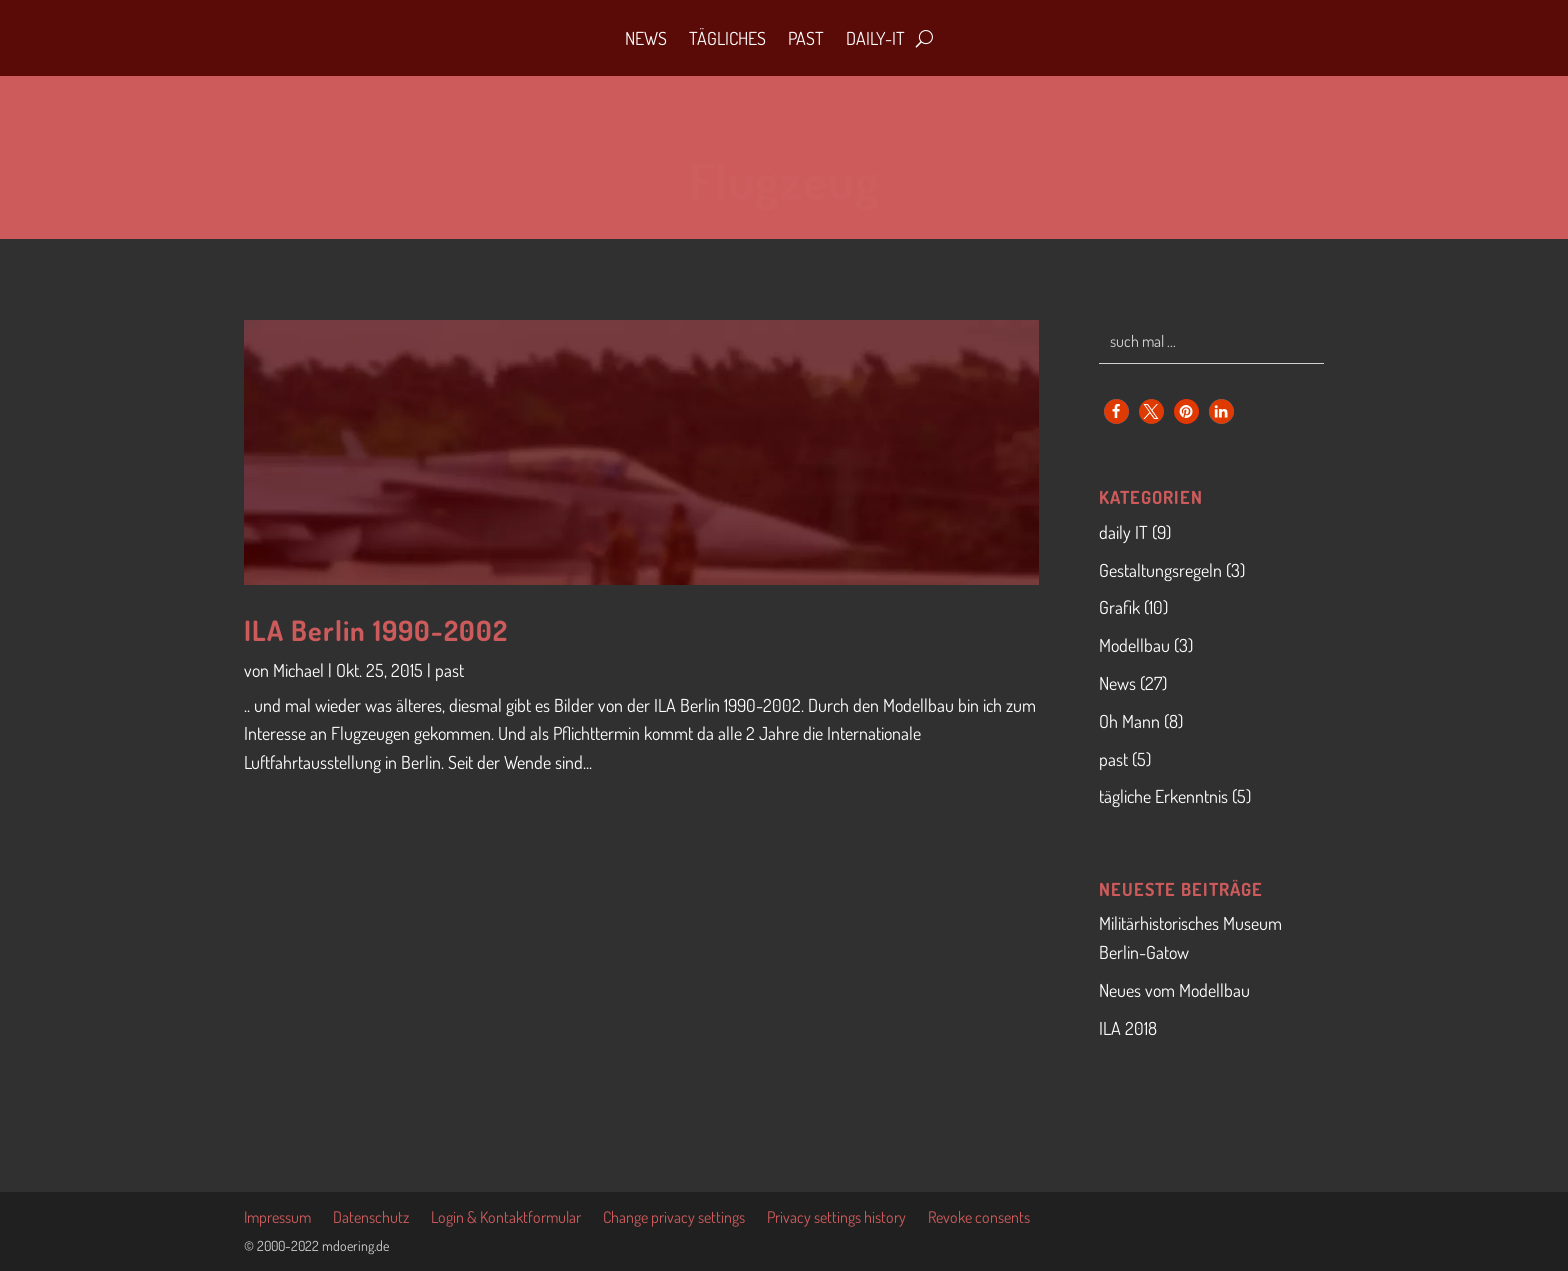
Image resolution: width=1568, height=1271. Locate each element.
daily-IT (875, 38)
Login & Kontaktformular (506, 1218)
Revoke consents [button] (979, 1218)
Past (806, 38)
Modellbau (1134, 645)
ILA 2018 (1128, 1028)
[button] (1116, 411)
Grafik (1119, 607)
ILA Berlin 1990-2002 (376, 630)
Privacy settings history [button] (836, 1218)
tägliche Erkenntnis (1163, 796)
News (646, 38)
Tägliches (727, 38)
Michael (298, 670)
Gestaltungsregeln (1160, 570)
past (449, 670)
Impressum (277, 1218)
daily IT (1123, 532)
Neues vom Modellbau (1174, 990)
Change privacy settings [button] (674, 1218)
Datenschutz (371, 1218)
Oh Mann (1129, 721)
